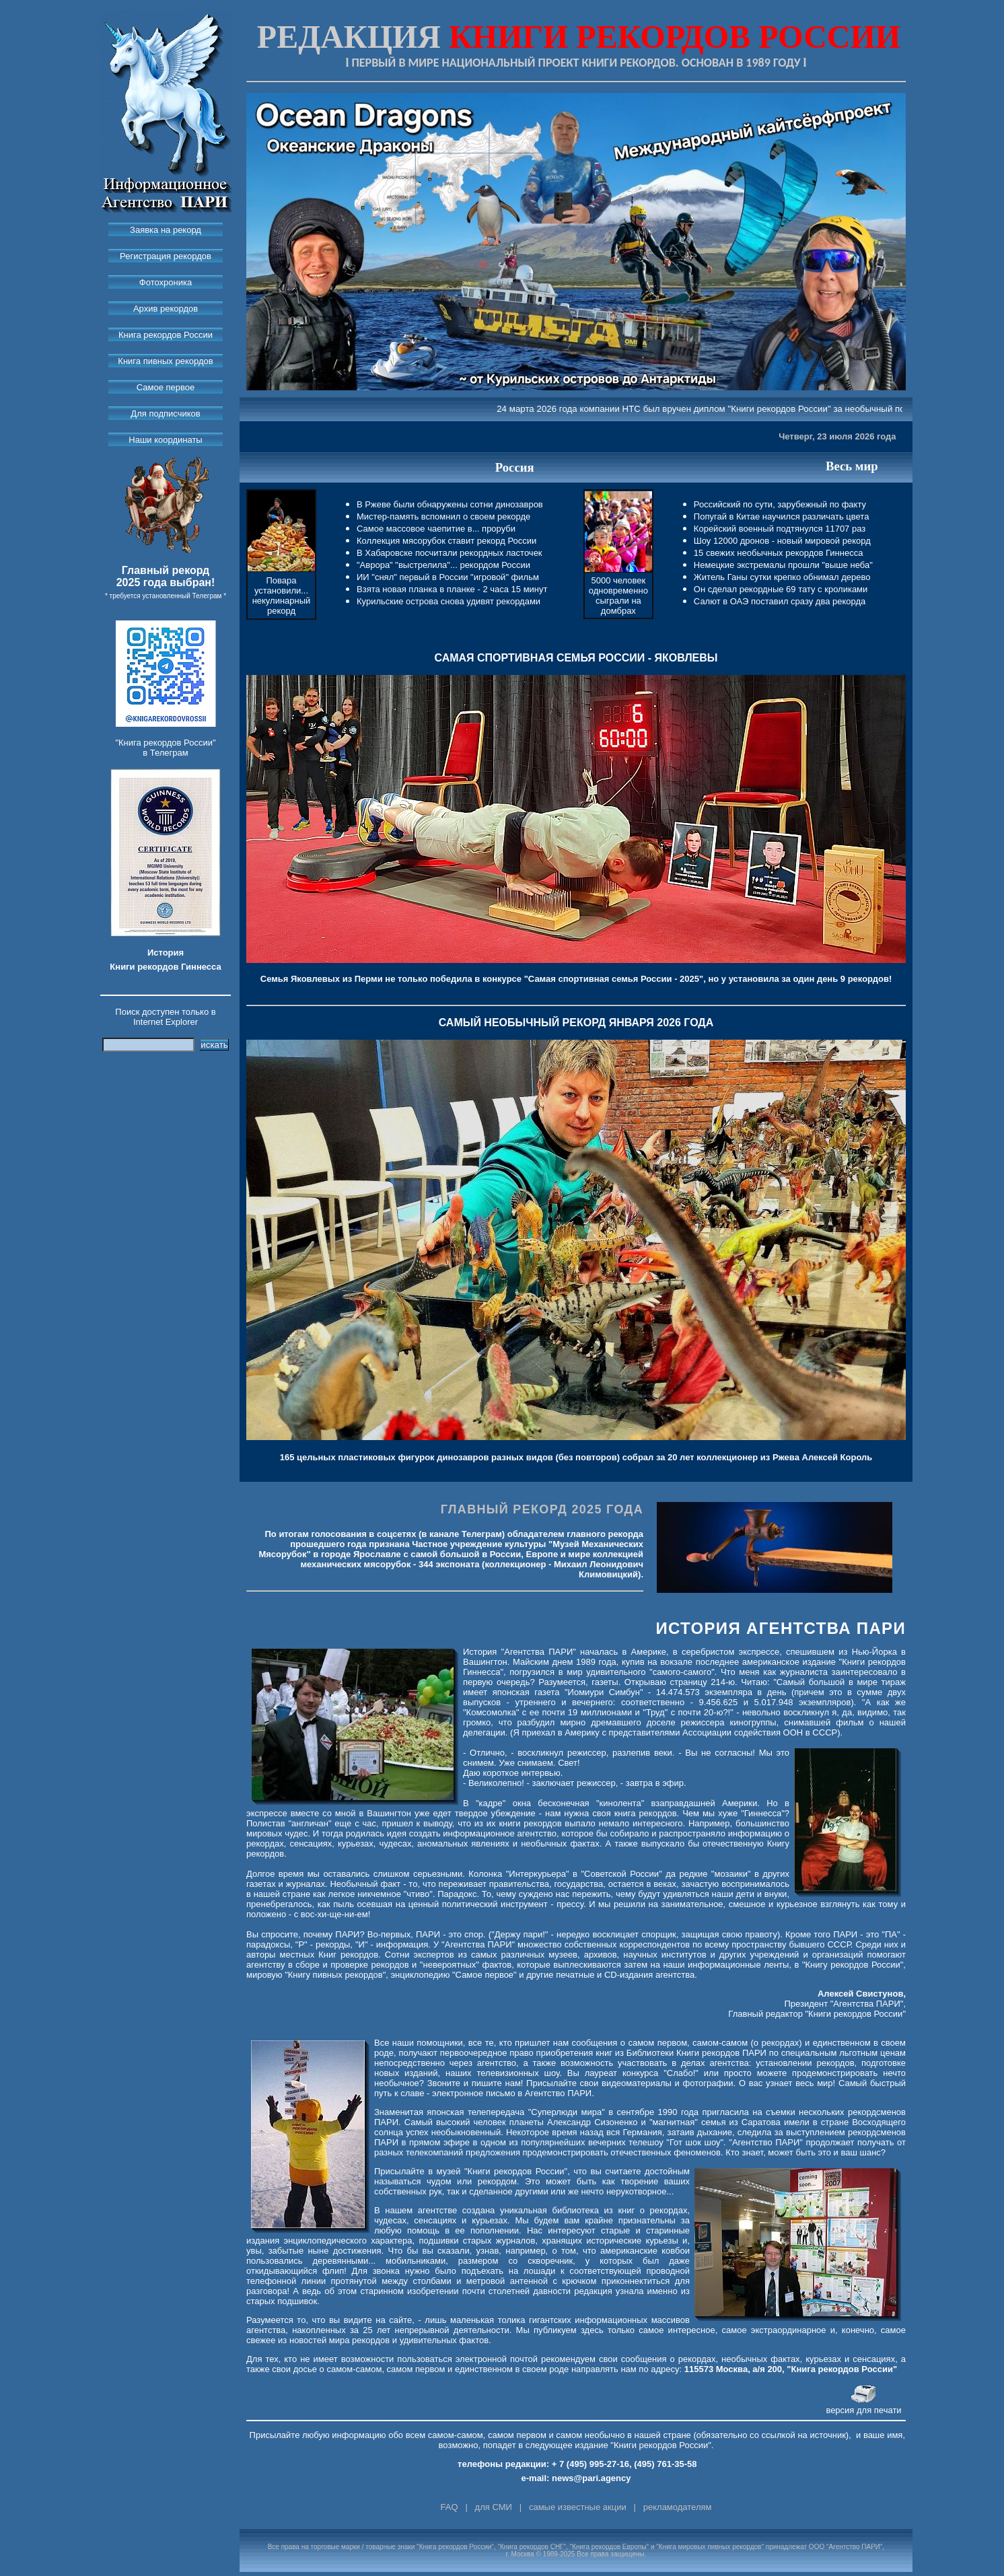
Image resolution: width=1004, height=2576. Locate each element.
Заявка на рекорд (165, 230)
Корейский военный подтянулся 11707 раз (779, 529)
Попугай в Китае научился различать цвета (781, 516)
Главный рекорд (166, 570)
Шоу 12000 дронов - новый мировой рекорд (782, 541)
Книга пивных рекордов (165, 361)
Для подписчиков (165, 413)
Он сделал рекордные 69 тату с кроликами (780, 589)
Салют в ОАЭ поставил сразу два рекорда (779, 601)
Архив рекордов (165, 308)
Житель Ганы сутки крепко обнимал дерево (782, 577)
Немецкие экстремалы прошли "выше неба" (783, 565)
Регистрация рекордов (165, 256)
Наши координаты (165, 440)
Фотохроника (165, 282)
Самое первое (166, 387)
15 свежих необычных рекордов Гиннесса (778, 553)
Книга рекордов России (165, 335)
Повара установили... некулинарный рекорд (281, 595)
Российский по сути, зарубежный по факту (780, 504)
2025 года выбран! (165, 582)
